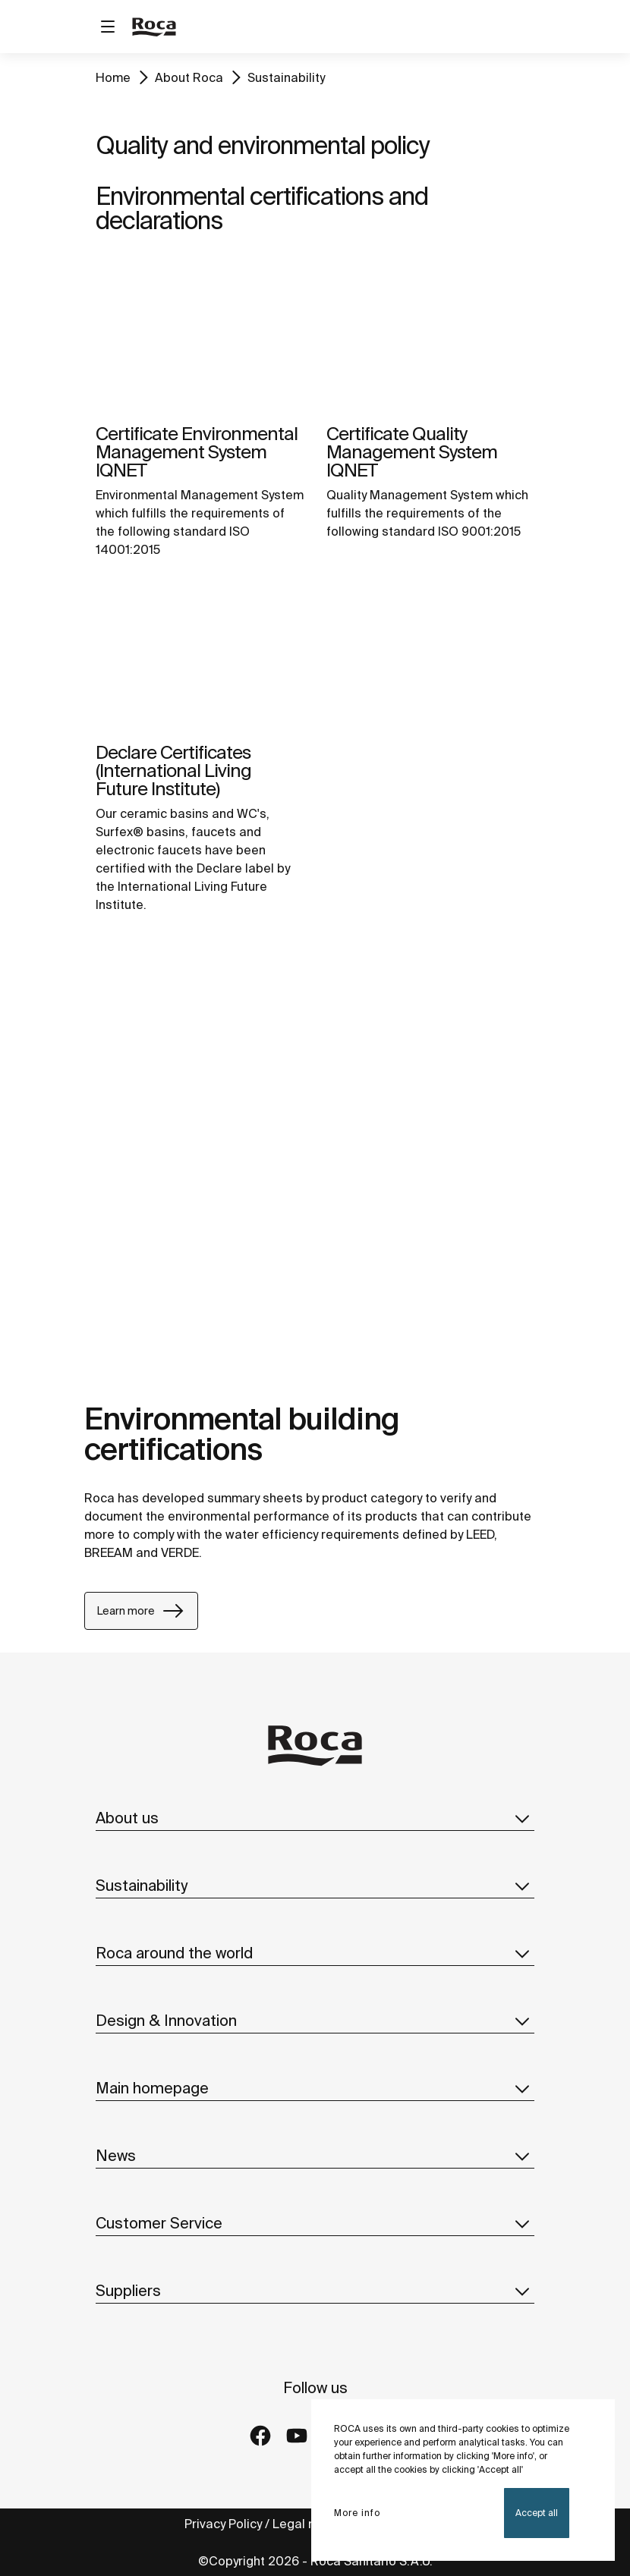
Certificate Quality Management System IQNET (411, 451)
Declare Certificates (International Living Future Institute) (173, 770)
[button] (522, 1818)
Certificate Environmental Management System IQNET (197, 451)
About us (315, 1818)
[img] (200, 336)
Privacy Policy (223, 2523)
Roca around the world (315, 1953)
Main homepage (315, 2088)
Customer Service (315, 2223)
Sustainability (286, 77)
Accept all (536, 2513)
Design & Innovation (315, 2020)
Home (113, 77)
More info (357, 2513)
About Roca (189, 77)
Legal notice (310, 2523)
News (315, 2156)
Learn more (141, 1611)
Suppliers (315, 2291)
